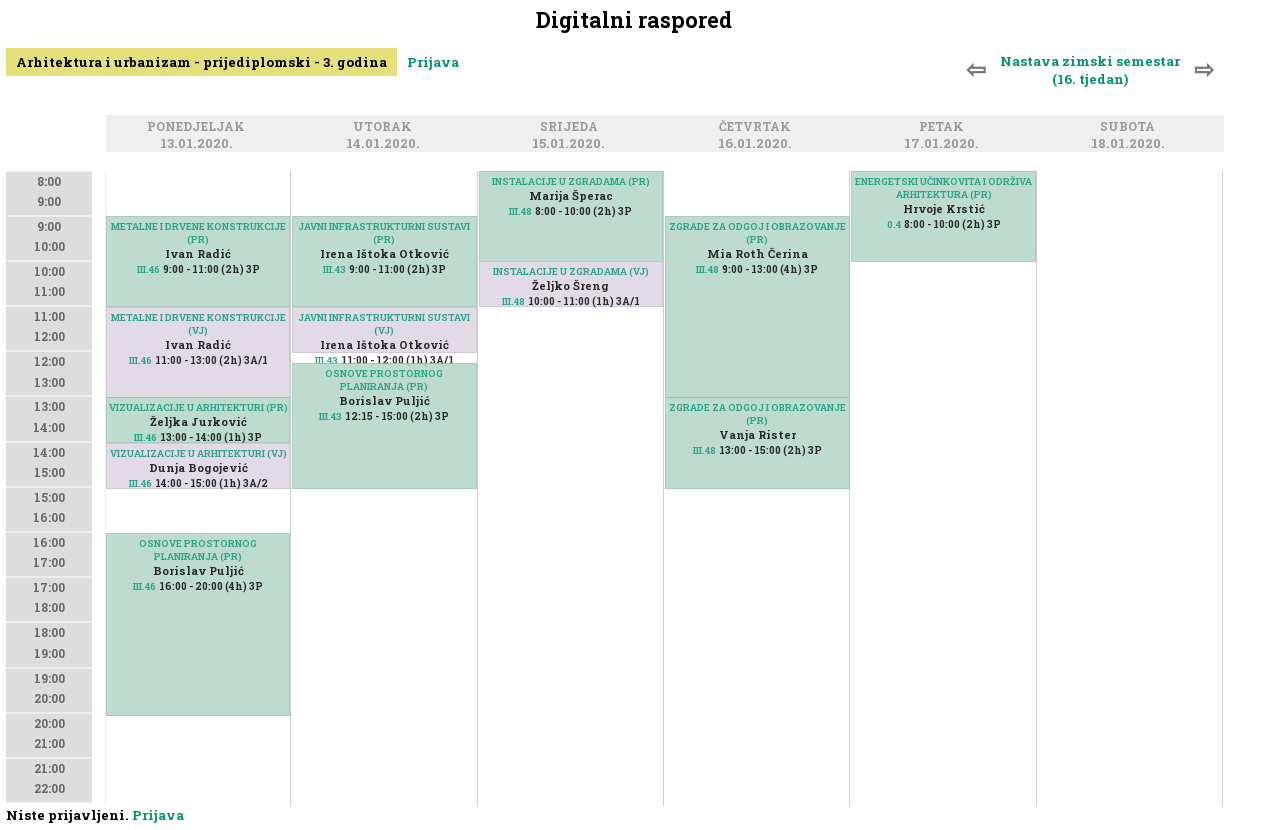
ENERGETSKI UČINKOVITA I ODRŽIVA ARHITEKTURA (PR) (943, 188)
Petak (944, 127)
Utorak (385, 127)
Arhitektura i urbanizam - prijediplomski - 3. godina (201, 62)
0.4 (894, 224)
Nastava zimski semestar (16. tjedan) (1090, 70)
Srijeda (572, 127)
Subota (1130, 127)
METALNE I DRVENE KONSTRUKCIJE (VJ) (198, 324)
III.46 (148, 269)
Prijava (433, 62)
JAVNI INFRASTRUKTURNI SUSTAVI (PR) (384, 233)
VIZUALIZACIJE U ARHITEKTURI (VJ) (198, 453)
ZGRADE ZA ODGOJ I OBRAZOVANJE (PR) (757, 414)
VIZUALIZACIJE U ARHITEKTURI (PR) (198, 407)
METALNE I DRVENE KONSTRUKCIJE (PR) (198, 233)
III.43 (334, 269)
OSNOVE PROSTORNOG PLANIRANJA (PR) (198, 550)
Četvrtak (758, 127)
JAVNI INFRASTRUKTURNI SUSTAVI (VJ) (384, 324)
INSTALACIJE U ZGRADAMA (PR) (571, 181)
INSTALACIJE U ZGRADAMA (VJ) (571, 271)
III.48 (520, 211)
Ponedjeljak (199, 127)
